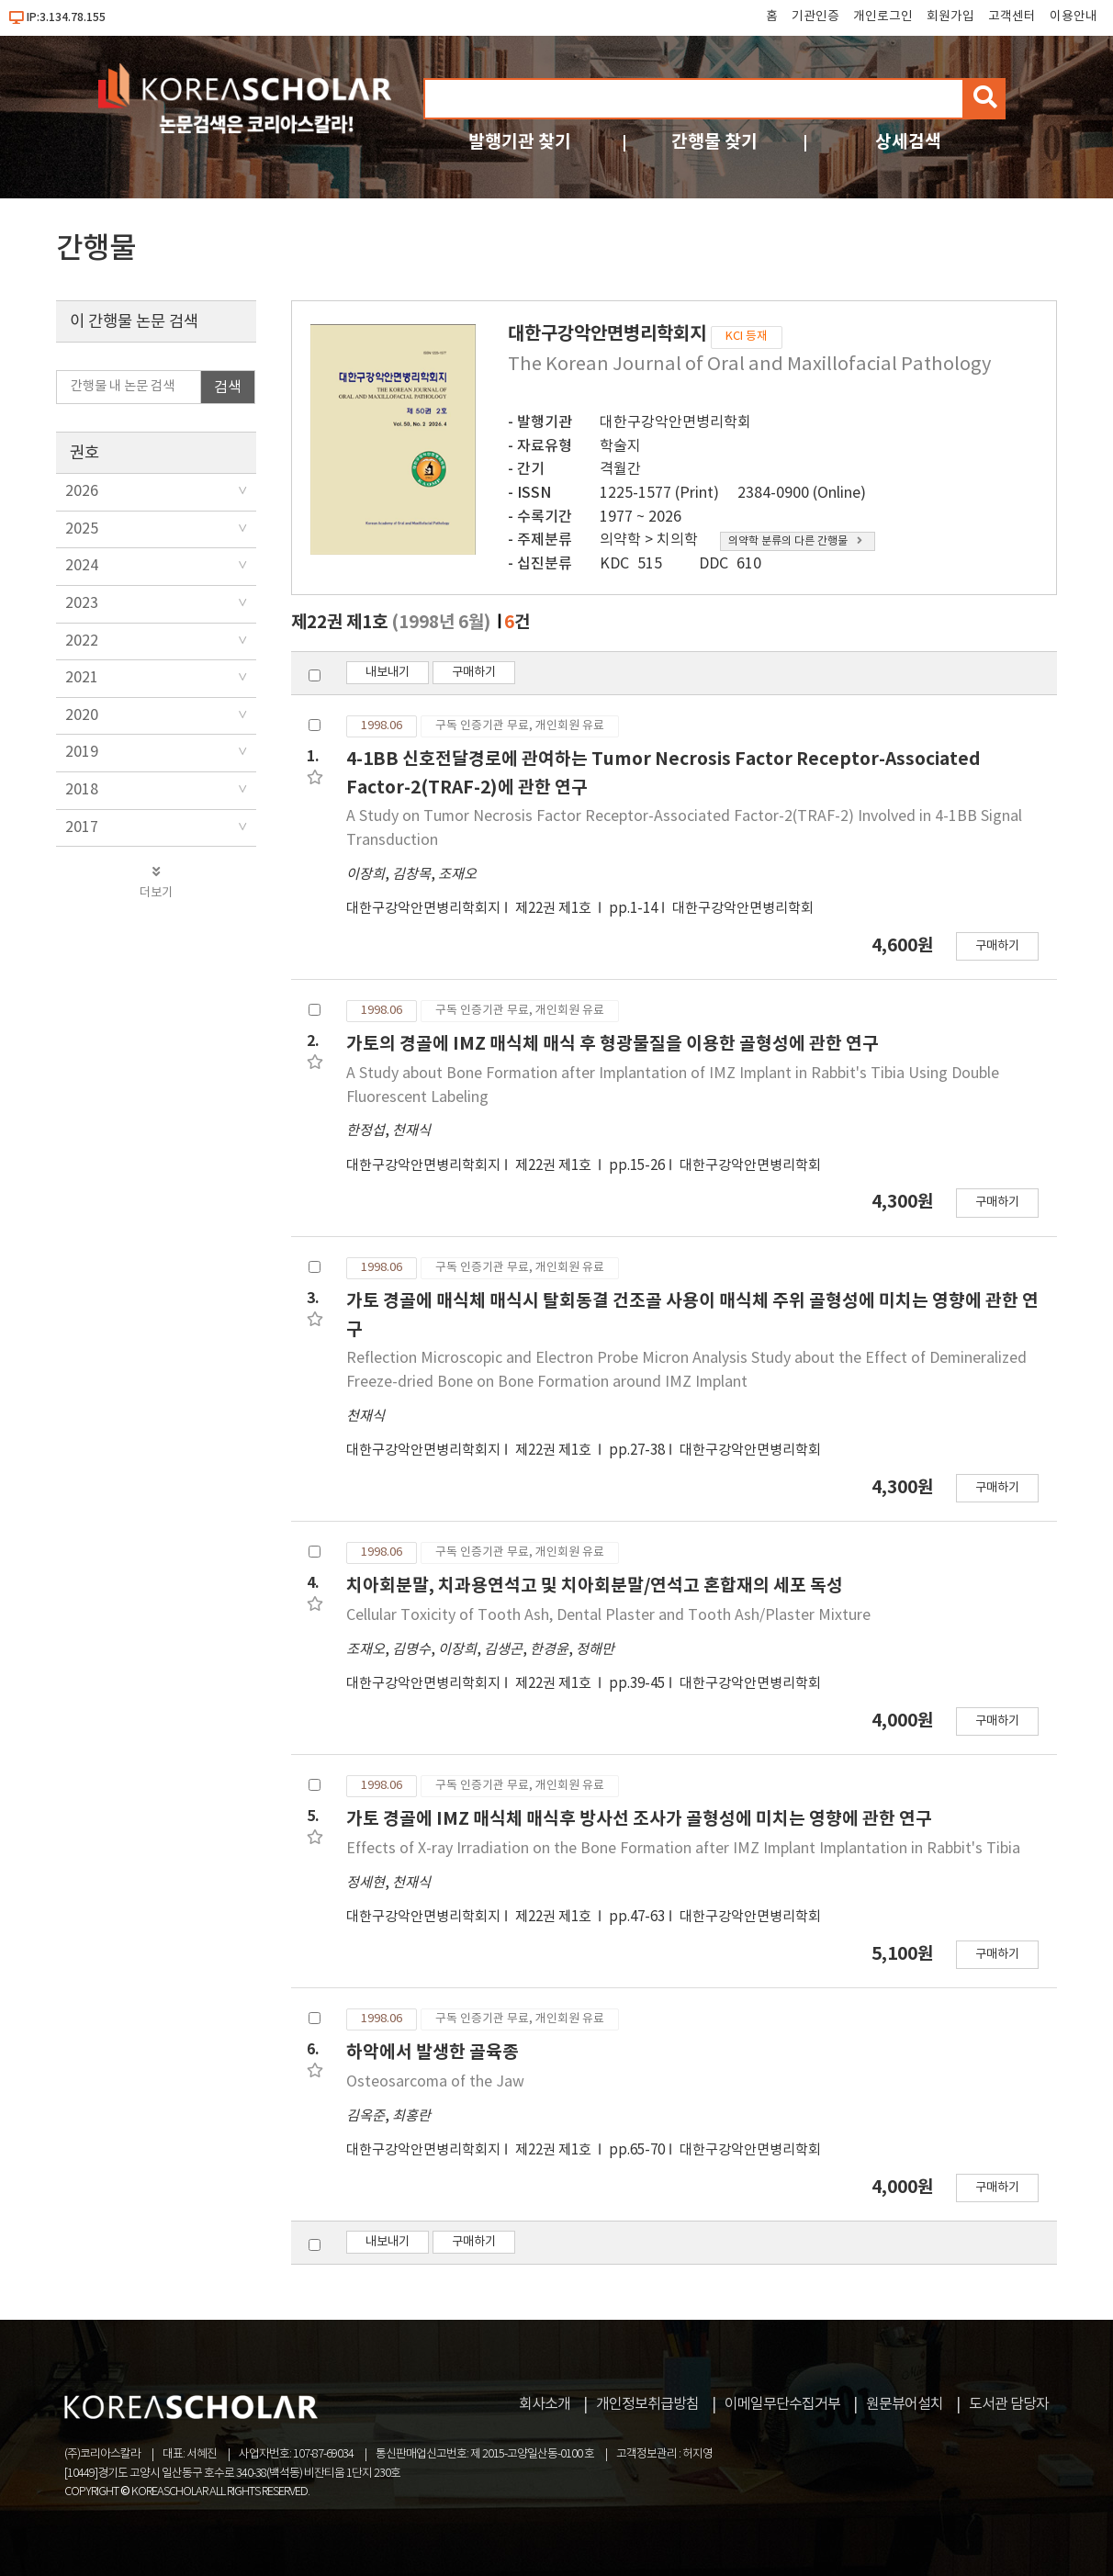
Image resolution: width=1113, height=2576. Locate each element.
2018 (81, 790)
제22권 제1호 (554, 909)
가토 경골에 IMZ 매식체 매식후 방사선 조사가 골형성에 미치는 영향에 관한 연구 (639, 1818)
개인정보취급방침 (647, 2404)
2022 (81, 641)
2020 (81, 715)
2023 (81, 603)
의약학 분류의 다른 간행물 (795, 541)
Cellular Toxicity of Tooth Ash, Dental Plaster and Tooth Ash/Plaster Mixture (608, 1615)
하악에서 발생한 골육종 (432, 2052)
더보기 (156, 882)
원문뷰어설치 (904, 2404)
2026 (81, 491)
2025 (81, 529)
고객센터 (1012, 16)
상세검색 (908, 141)
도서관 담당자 (1009, 2404)
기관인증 (815, 16)
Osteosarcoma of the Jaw (435, 2082)
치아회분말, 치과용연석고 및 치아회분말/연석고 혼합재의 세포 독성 (594, 1585)
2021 (81, 677)
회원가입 (950, 16)
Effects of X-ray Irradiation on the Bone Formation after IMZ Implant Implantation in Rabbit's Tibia (683, 1848)
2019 (81, 752)
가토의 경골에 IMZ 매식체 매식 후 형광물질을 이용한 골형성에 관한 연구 (612, 1043)
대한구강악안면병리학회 (675, 422)
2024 (81, 565)
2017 (81, 827)
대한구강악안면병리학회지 (423, 909)
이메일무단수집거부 (782, 2404)
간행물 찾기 (714, 141)
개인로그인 (883, 16)
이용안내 (1073, 16)
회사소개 (544, 2404)
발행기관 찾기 (519, 141)
